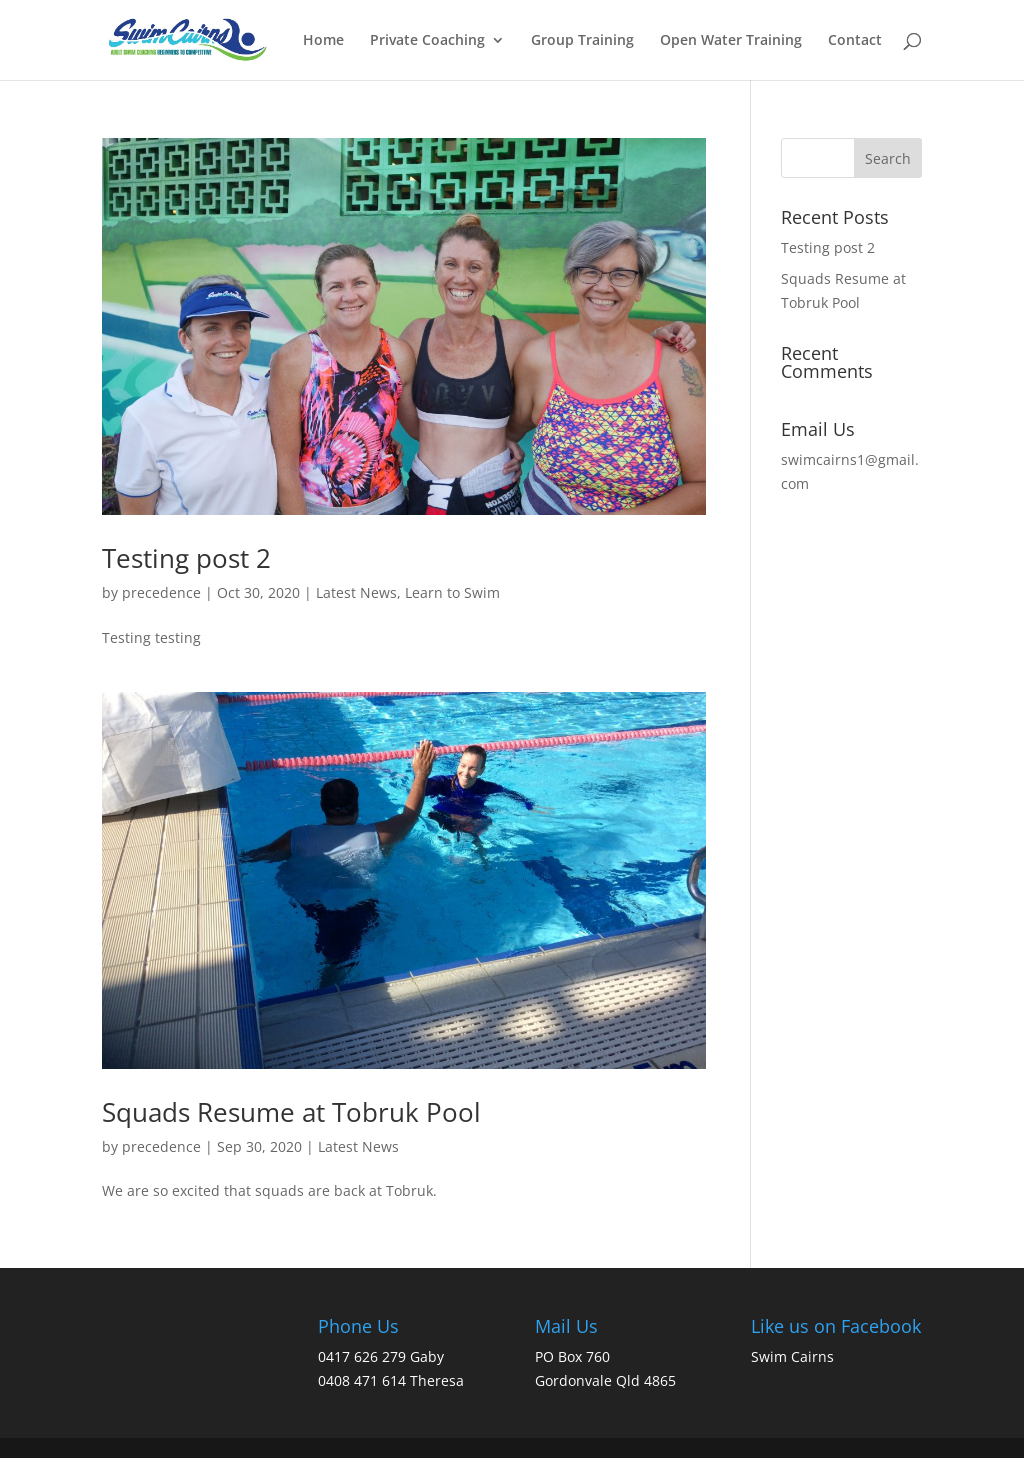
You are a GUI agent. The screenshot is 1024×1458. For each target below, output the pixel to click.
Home (323, 41)
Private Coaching (427, 41)
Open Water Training (731, 41)
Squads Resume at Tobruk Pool (291, 1112)
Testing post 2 (186, 558)
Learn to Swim (452, 592)
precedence (161, 592)
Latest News (356, 592)
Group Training (582, 41)
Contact (855, 41)
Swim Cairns (792, 1356)
